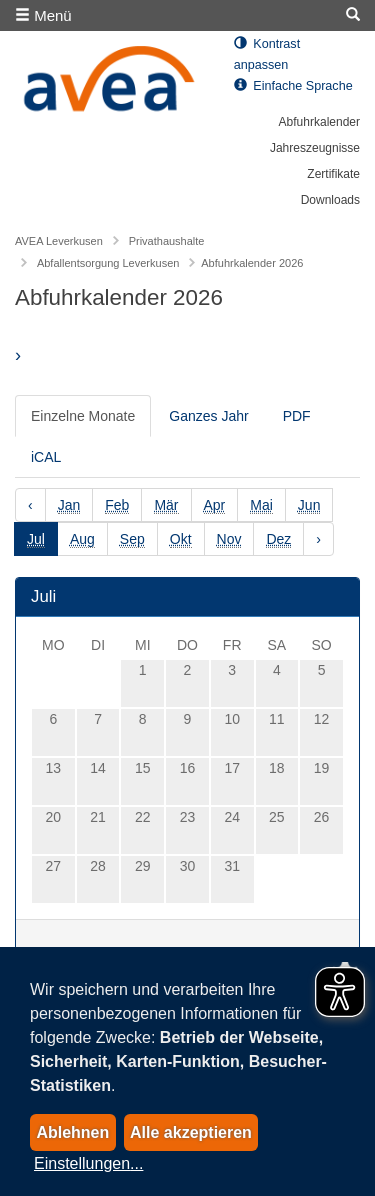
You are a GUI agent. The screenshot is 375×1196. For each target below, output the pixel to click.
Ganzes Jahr (208, 416)
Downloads (330, 200)
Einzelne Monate (83, 416)
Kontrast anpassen (267, 54)
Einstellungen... (88, 1163)
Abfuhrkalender (319, 122)
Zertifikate (333, 174)
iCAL (46, 457)
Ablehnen (72, 1132)
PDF (297, 416)
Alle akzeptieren (191, 1132)
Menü (43, 15)
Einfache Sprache (293, 86)
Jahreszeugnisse (315, 148)
